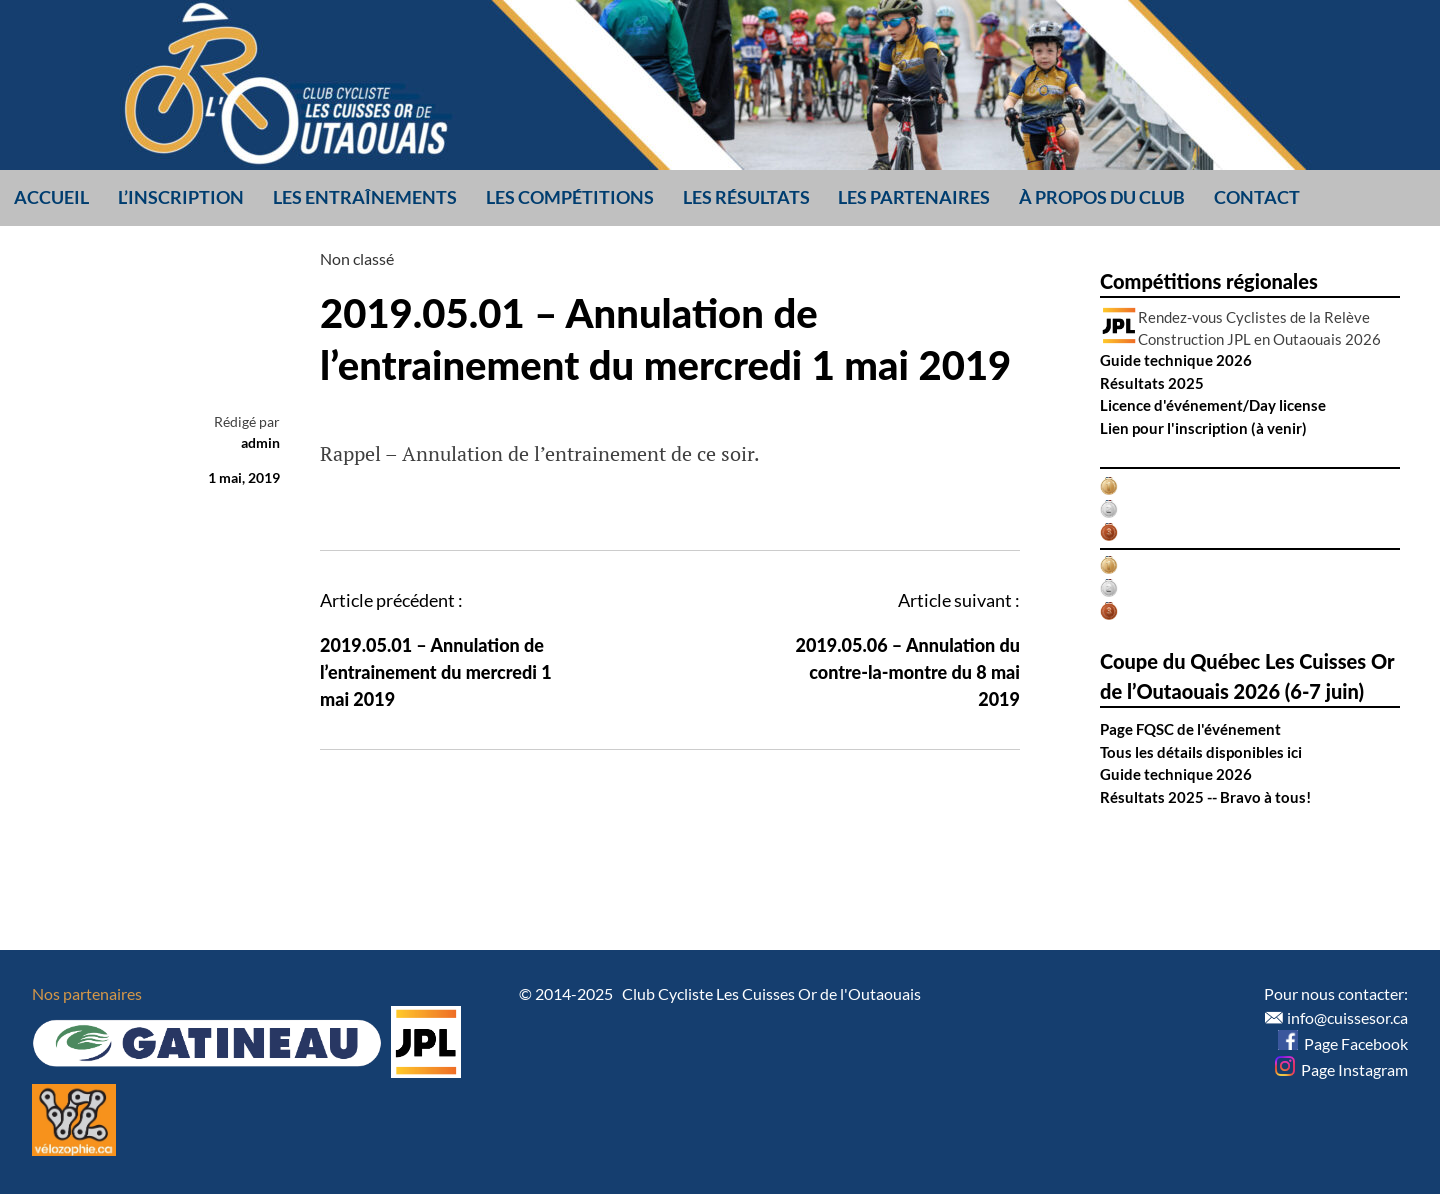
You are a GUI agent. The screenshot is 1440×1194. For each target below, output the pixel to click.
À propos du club (1102, 197)
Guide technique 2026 (1176, 360)
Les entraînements (365, 197)
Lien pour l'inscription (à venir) (1203, 428)
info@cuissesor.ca (1347, 1017)
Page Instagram (1341, 1069)
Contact (1257, 197)
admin (260, 442)
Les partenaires (914, 197)
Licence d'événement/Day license (1213, 405)
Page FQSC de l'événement (1190, 729)
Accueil (51, 197)
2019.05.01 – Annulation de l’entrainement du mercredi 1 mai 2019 (436, 672)
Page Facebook (1343, 1043)
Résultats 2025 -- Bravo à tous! (1205, 797)
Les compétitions (570, 197)
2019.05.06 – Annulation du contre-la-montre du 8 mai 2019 (908, 672)
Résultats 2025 (1152, 383)
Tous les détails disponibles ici (1201, 752)
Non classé (357, 258)
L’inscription (181, 197)
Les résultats (746, 197)
